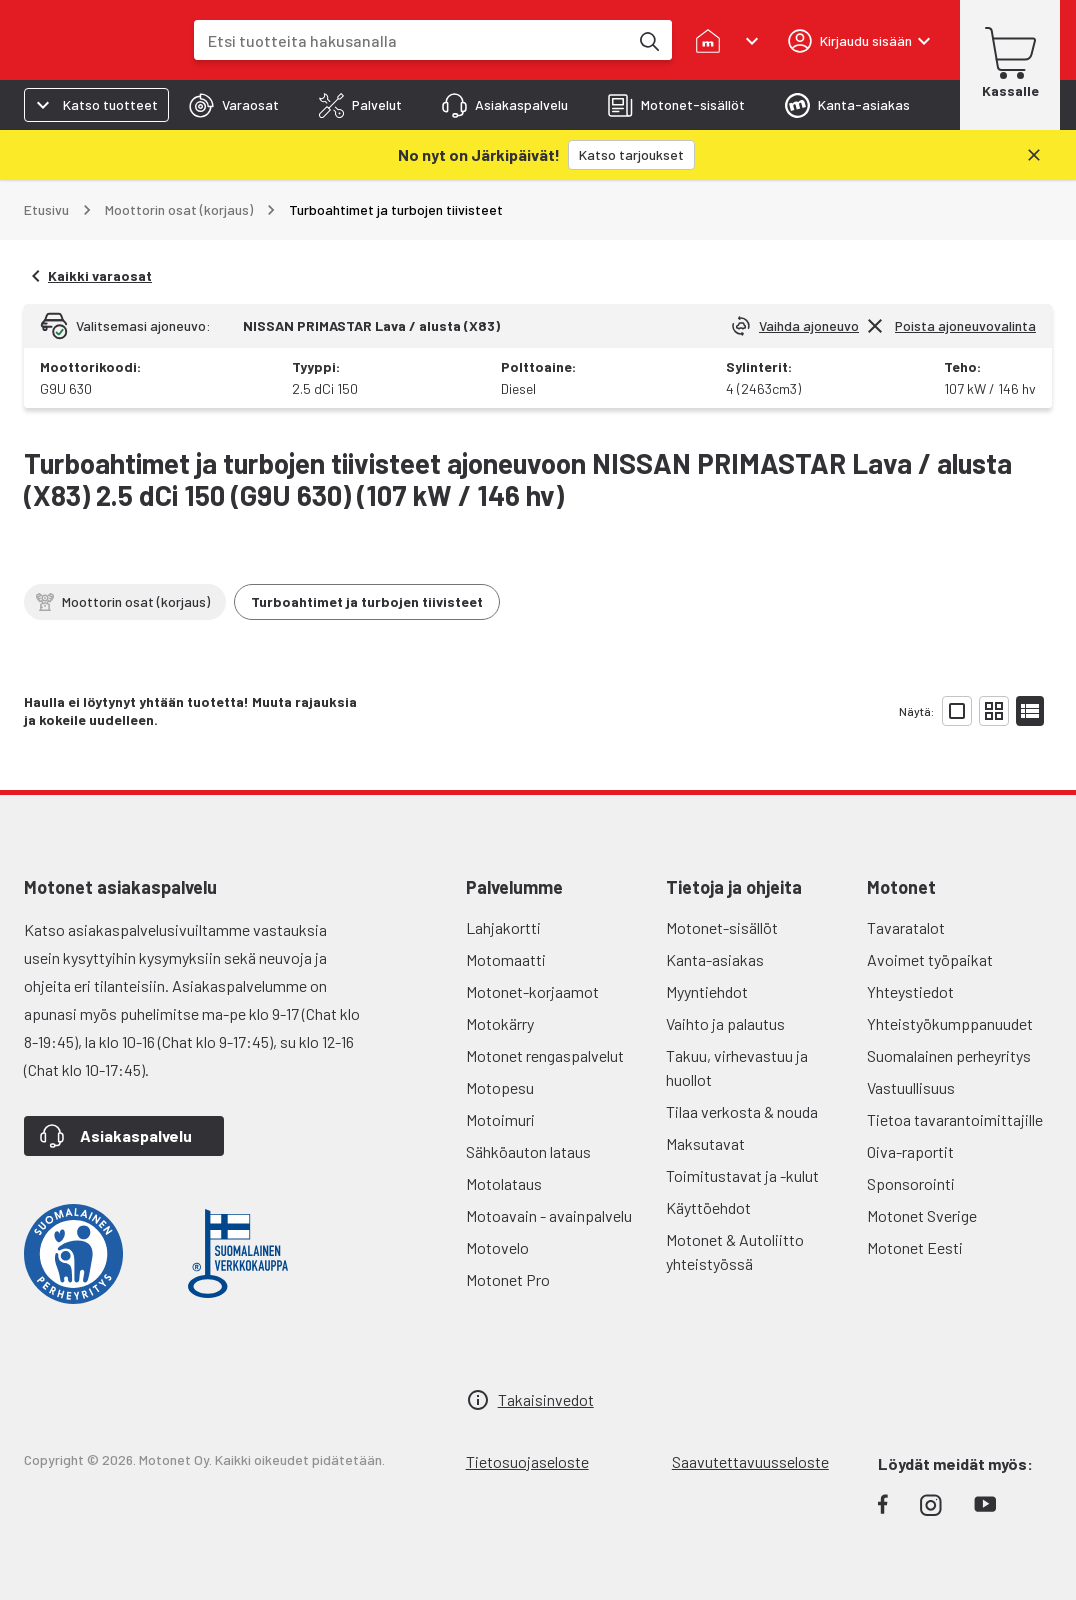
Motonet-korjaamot (532, 941)
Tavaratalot (906, 877)
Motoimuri (500, 1069)
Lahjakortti (503, 877)
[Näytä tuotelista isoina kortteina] (957, 661)
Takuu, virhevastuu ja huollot (737, 1017)
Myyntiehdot (707, 941)
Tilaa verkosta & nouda (742, 1061)
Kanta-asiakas (715, 909)
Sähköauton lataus (528, 1101)
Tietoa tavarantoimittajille (955, 1069)
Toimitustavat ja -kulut (742, 1125)
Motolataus (504, 1133)
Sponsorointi (911, 1133)
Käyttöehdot (708, 1157)
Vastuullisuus (911, 1037)
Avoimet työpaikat (930, 909)
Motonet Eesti (915, 1197)
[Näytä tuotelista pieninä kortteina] (994, 661)
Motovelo (497, 1197)
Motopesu (500, 1037)
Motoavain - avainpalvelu (549, 1165)
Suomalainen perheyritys (949, 1005)
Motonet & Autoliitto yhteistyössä (735, 1201)
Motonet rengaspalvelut (545, 1005)
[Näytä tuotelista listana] (1030, 661)
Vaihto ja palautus (725, 973)
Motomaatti (506, 909)
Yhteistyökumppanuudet (950, 973)
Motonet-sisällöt (722, 877)
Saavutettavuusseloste (750, 1411)
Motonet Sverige (922, 1165)
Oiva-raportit (910, 1101)
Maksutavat (705, 1093)
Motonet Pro (508, 1229)
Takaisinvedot (546, 1349)
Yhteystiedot (910, 941)
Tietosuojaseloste (527, 1411)
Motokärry (500, 973)
